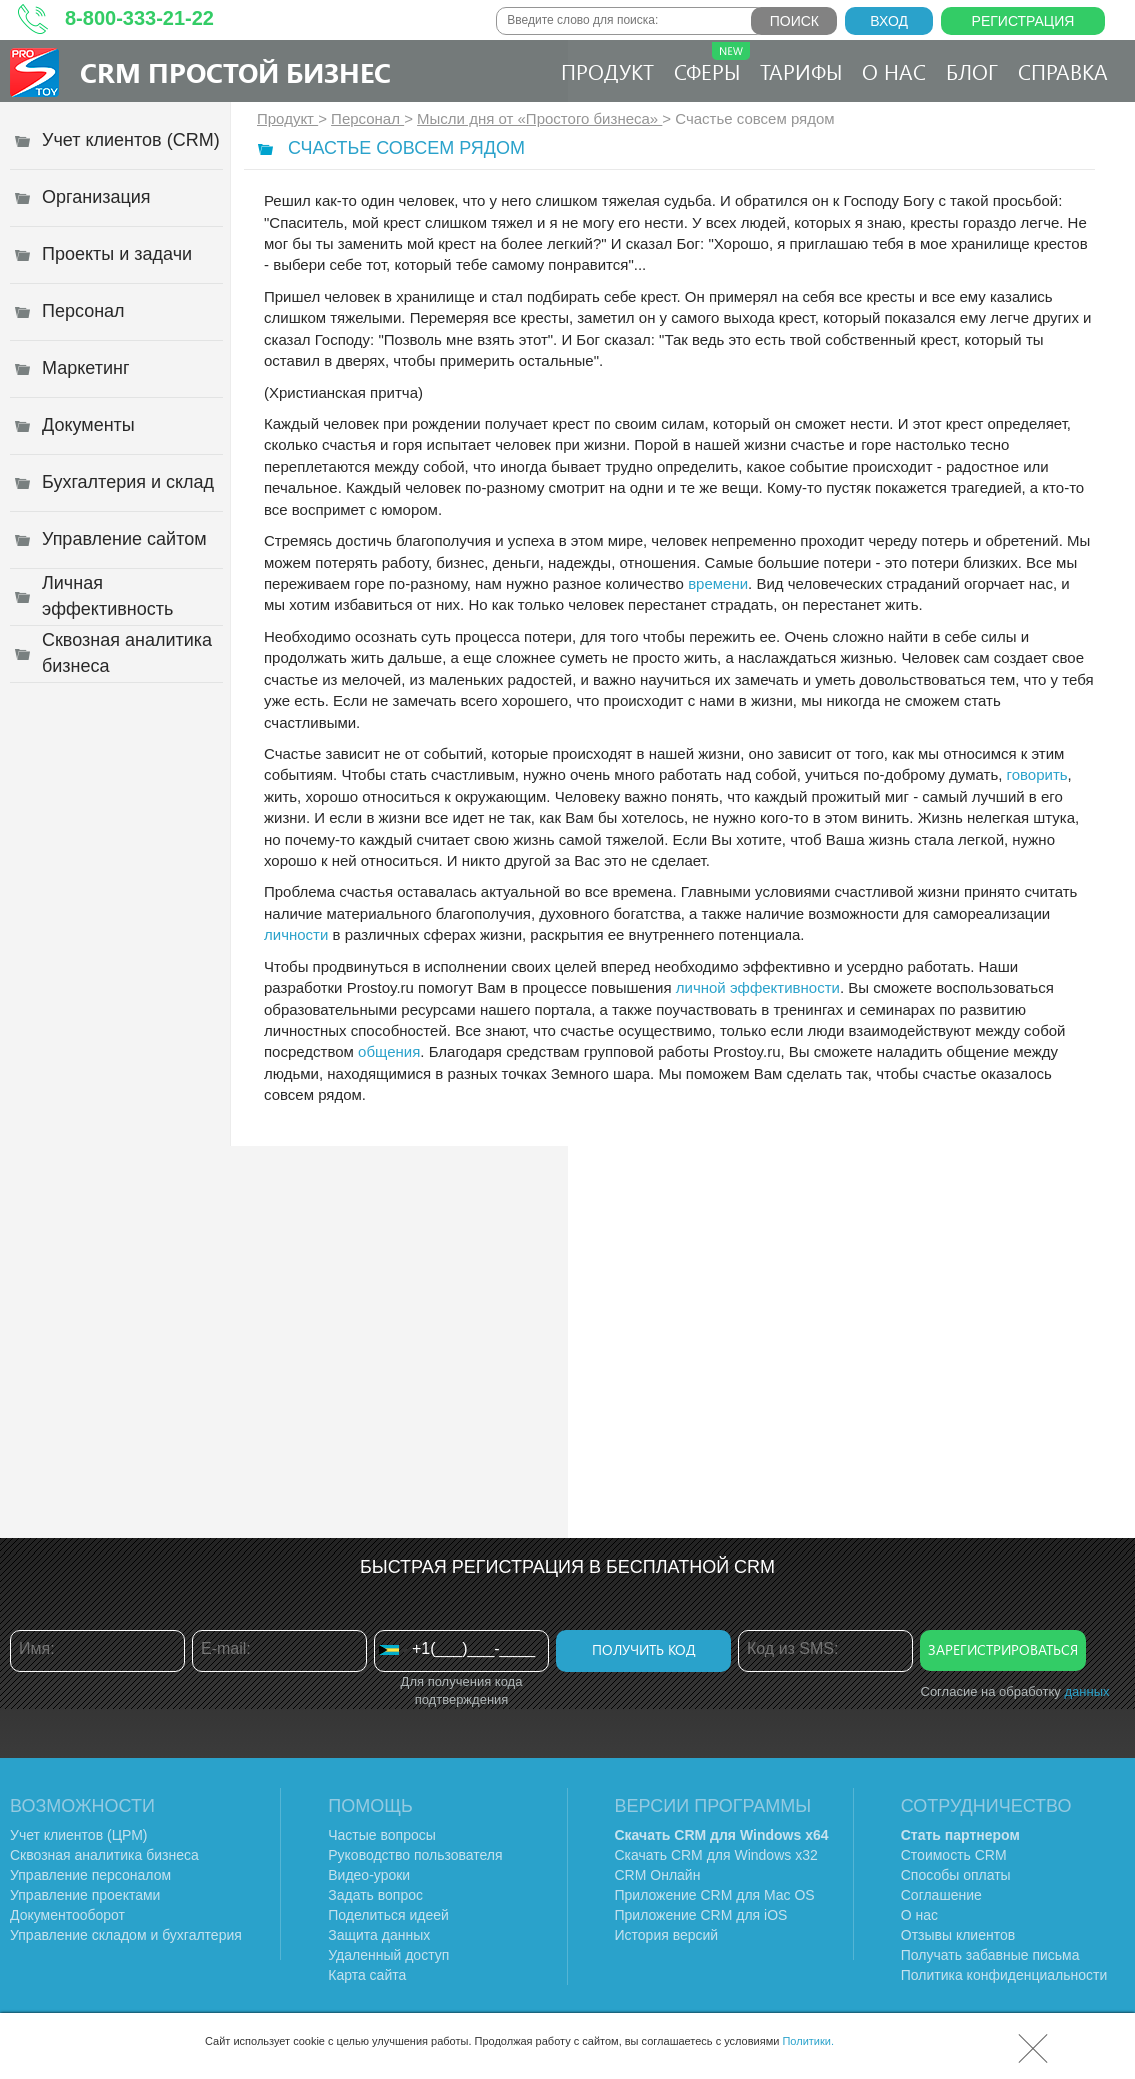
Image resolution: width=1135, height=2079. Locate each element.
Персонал (367, 118)
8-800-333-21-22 (139, 18)
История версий (667, 1935)
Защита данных (379, 1935)
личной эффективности (758, 987)
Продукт (607, 71)
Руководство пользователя (415, 1855)
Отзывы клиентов (958, 1935)
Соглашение (941, 1895)
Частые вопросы (382, 1835)
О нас (894, 71)
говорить (1037, 774)
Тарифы (801, 71)
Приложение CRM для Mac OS (715, 1895)
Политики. (808, 2041)
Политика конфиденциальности (1004, 1975)
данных (1086, 1691)
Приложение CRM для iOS (701, 1915)
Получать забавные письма (990, 1955)
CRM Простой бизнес (235, 72)
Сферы (712, 63)
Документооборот (67, 1915)
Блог (972, 71)
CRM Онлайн (658, 1875)
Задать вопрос (375, 1895)
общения (389, 1051)
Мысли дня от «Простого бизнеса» (539, 118)
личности (296, 934)
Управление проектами (85, 1895)
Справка (1063, 71)
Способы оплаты (956, 1875)
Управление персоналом (90, 1875)
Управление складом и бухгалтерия (126, 1935)
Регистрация (1023, 21)
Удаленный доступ (388, 1955)
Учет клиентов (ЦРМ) (79, 1835)
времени (718, 583)
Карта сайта (367, 1975)
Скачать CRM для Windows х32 (716, 1855)
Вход (889, 21)
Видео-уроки (369, 1875)
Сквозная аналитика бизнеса (104, 1855)
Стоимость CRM (954, 1855)
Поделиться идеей (388, 1915)
